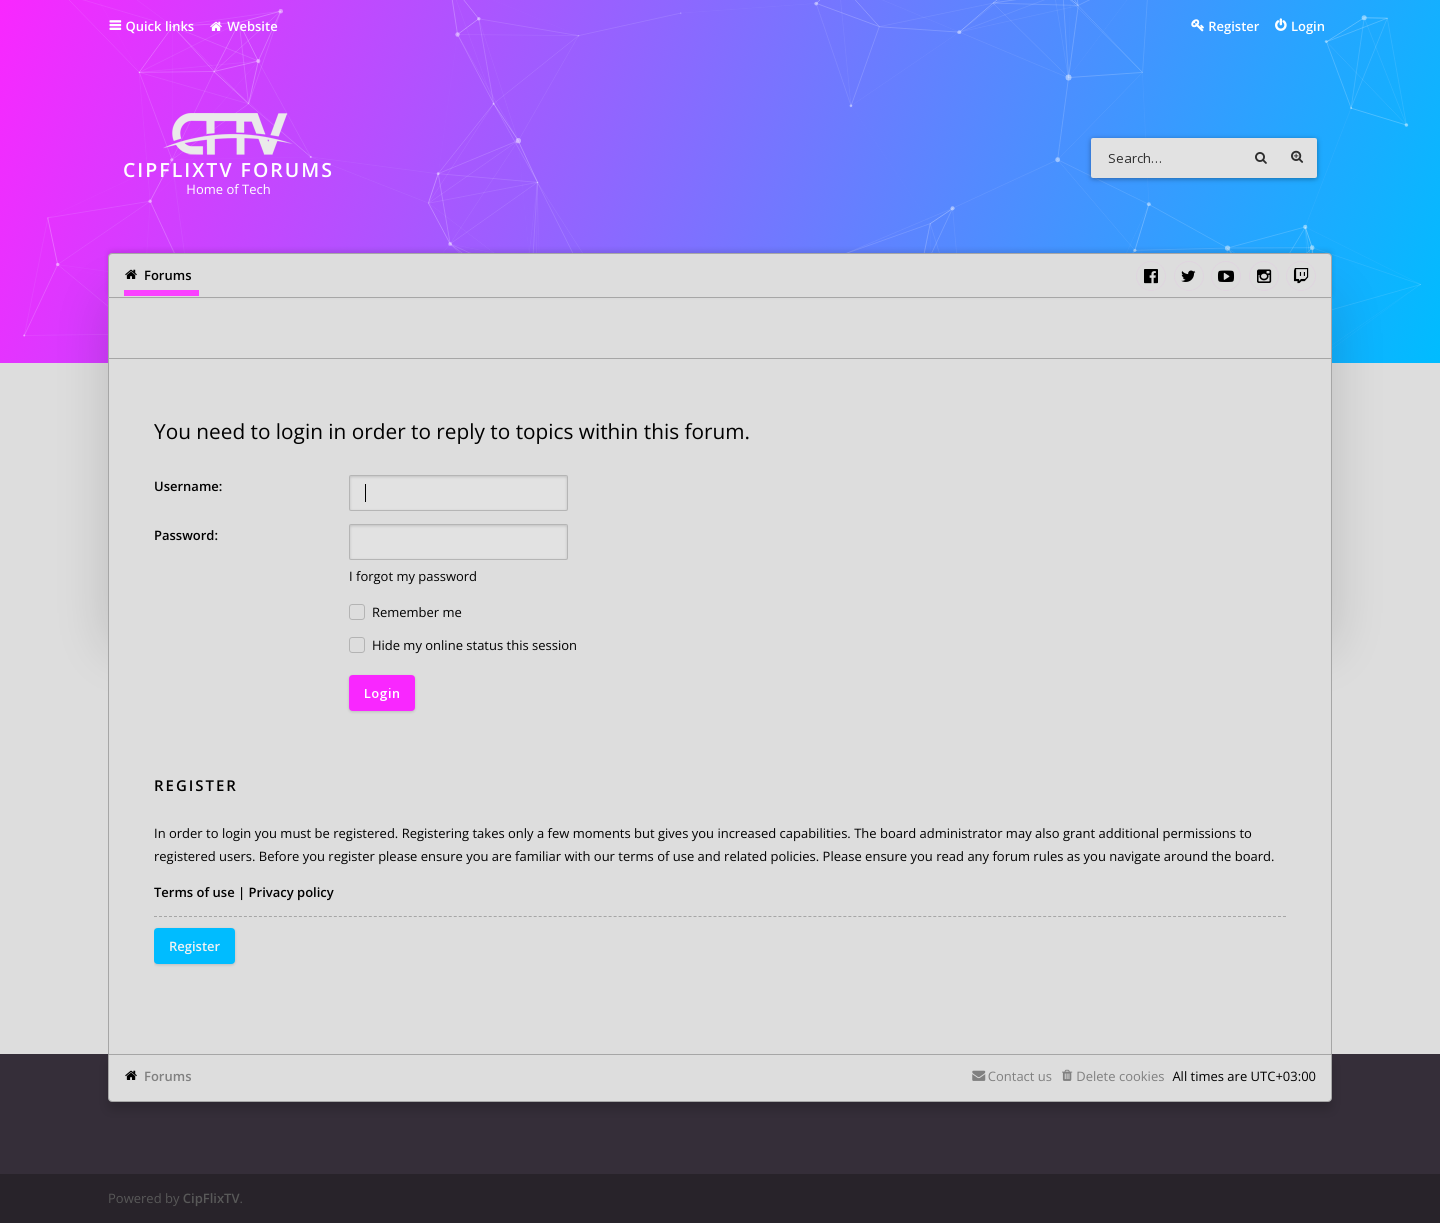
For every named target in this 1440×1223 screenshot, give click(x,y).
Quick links (160, 26)
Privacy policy (291, 892)
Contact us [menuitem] (1020, 1076)
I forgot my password (413, 576)
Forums (167, 1076)
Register (194, 946)
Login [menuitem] (1308, 26)
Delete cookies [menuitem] (1120, 1076)
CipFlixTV (211, 1198)
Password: (186, 535)
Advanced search (1297, 158)
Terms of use (194, 892)
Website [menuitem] (242, 26)
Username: (188, 486)
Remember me (405, 612)
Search (1261, 158)
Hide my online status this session (463, 645)
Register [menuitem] (1233, 26)
